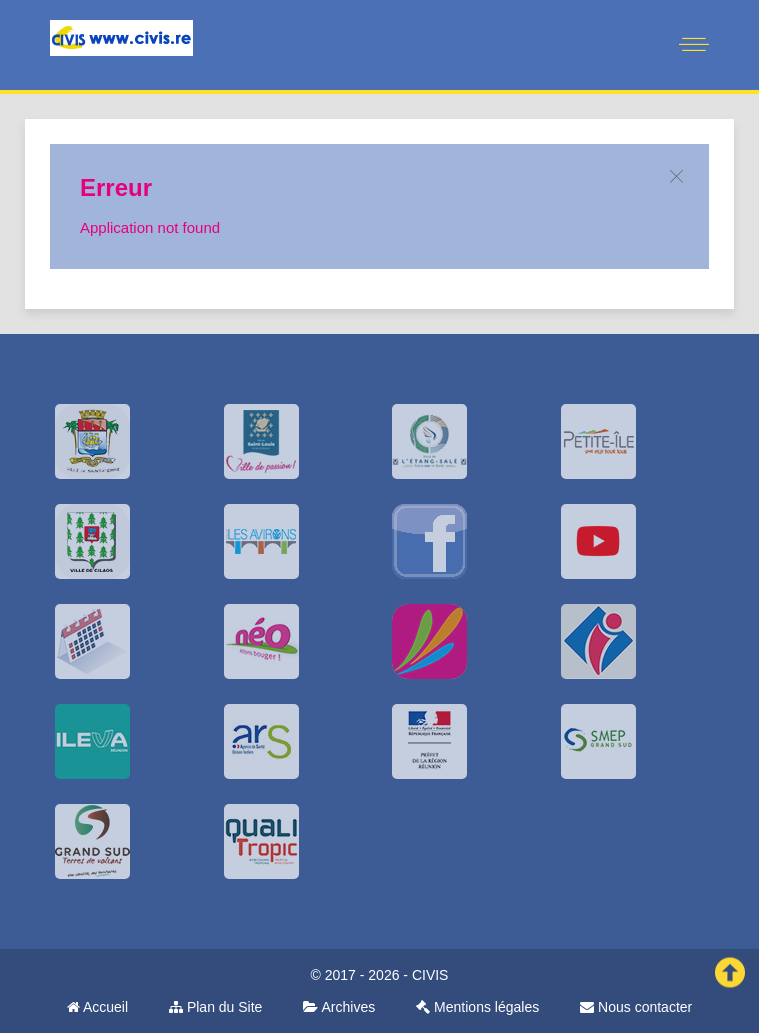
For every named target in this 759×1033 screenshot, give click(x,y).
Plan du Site (215, 1007)
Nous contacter (636, 1007)
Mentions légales (477, 1007)
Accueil (97, 1007)
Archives (339, 1007)
